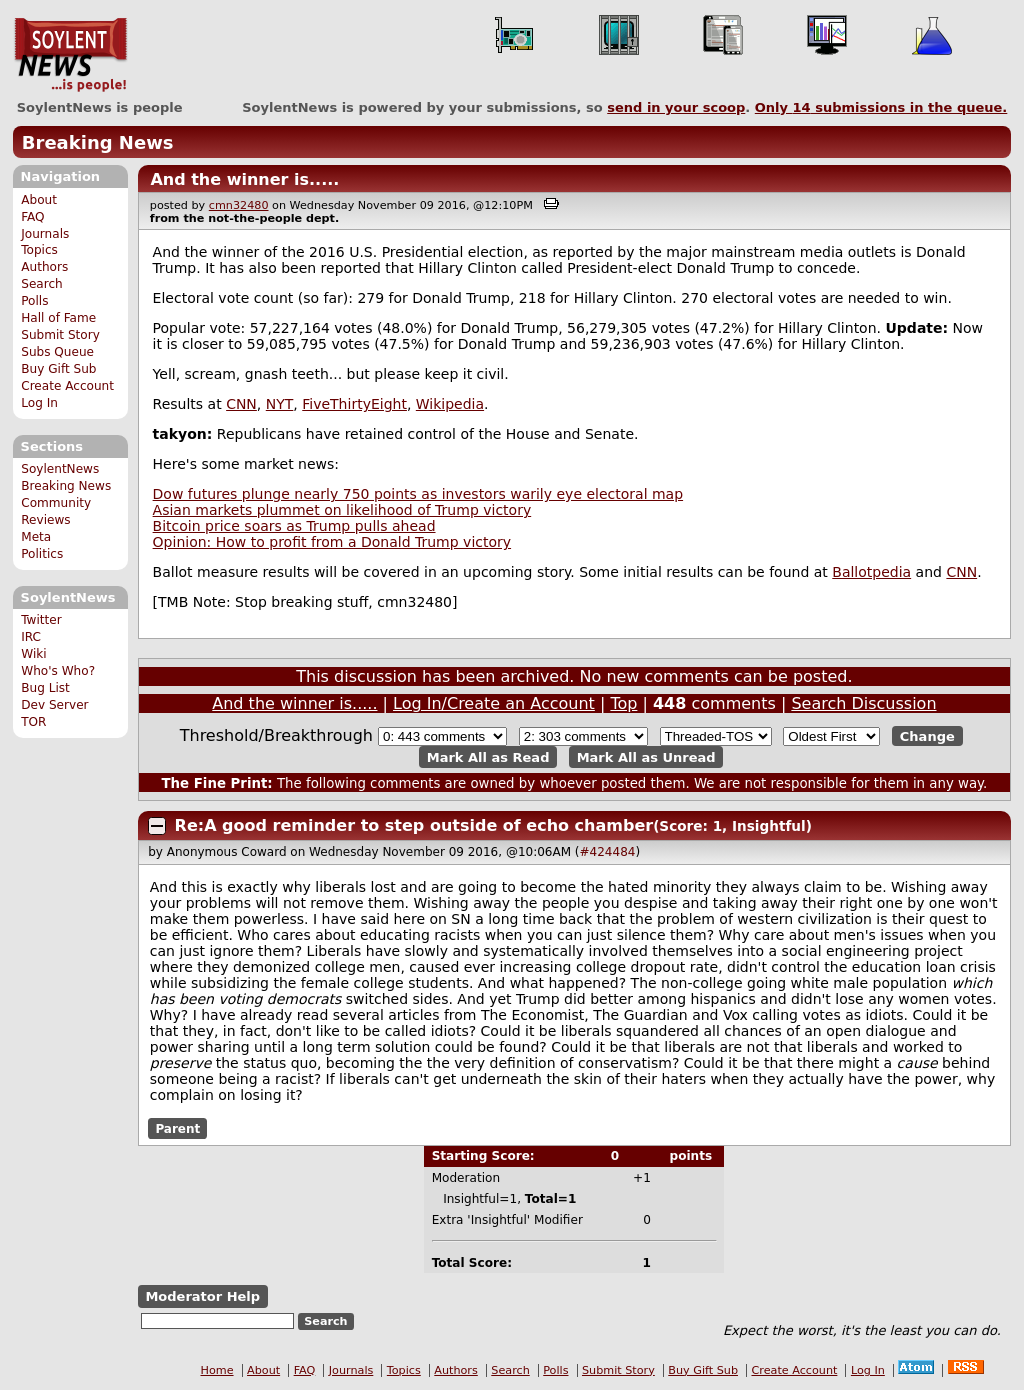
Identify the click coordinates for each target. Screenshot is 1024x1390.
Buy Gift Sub (58, 369)
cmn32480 (239, 205)
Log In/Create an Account (494, 703)
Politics (42, 554)
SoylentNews (70, 55)
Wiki (33, 654)
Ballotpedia (871, 572)
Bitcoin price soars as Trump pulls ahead (294, 526)
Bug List (45, 688)
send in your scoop (676, 107)
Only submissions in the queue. (881, 107)
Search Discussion (863, 703)
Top (623, 703)
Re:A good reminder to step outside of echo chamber (414, 825)
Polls (34, 301)
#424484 (608, 852)
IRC (31, 637)
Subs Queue (57, 352)
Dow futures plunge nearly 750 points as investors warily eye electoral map (418, 494)
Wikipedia (450, 404)
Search (42, 284)
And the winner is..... (244, 179)
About (39, 200)
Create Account (67, 386)
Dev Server (54, 705)
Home (217, 1370)
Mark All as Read (488, 756)
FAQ (32, 217)
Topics (39, 250)
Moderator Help (202, 1296)
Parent (177, 1128)
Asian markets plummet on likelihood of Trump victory (342, 510)
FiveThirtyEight (354, 404)
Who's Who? (58, 671)
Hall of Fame (58, 318)
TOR (33, 722)
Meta (36, 537)
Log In (39, 403)
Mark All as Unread (646, 756)
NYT (280, 404)
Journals (45, 234)
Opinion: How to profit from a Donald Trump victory (332, 542)
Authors (44, 267)
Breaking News (98, 142)
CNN (241, 404)
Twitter (41, 620)
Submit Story (60, 335)
